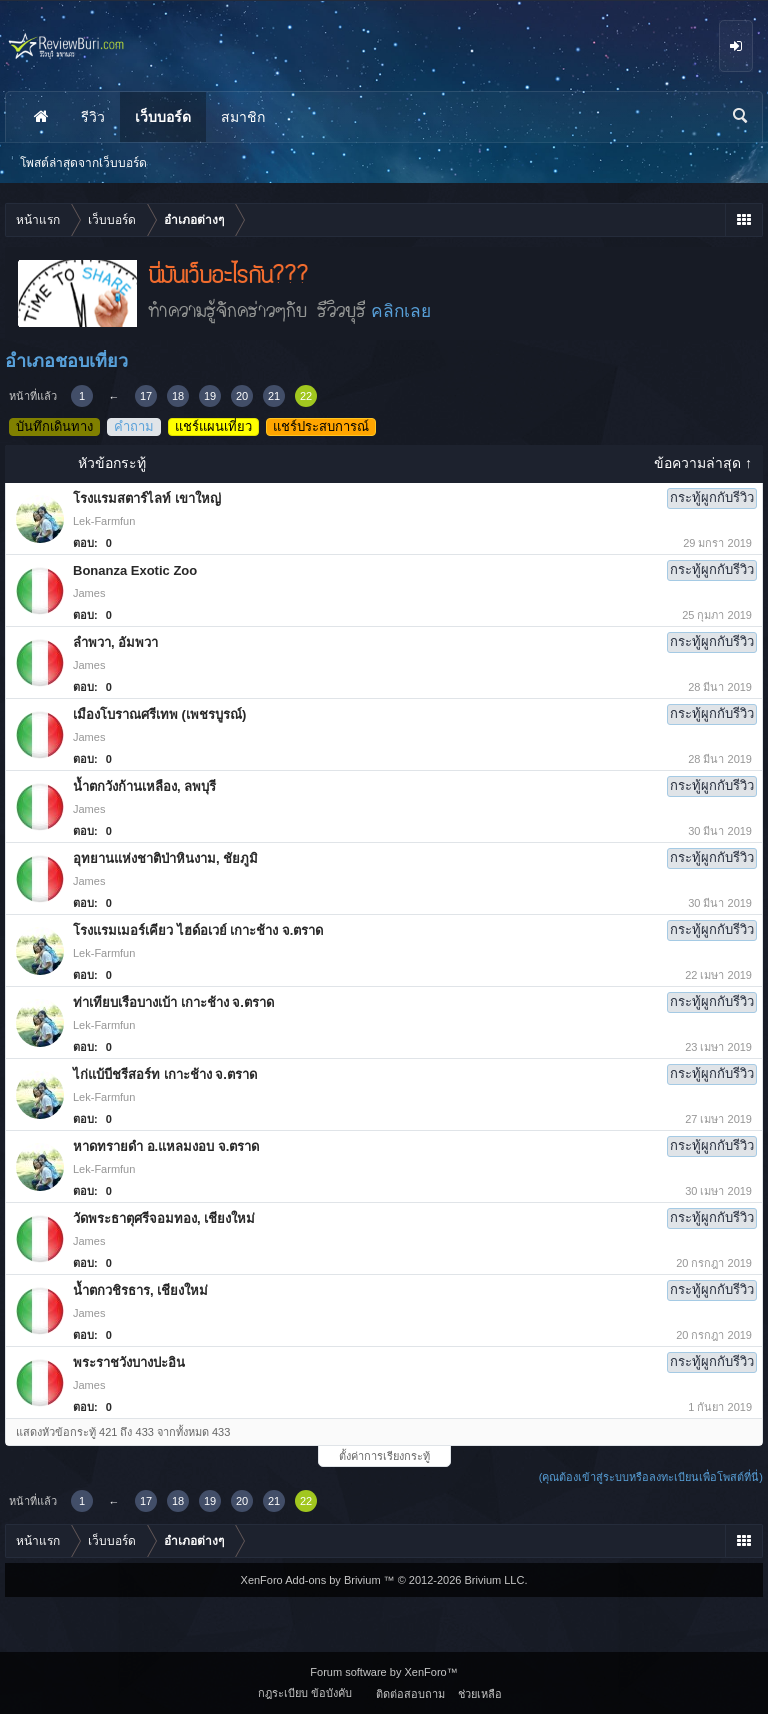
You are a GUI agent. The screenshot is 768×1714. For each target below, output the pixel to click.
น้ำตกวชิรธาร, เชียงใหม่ (140, 1290)
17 (146, 396)
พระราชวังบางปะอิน (129, 1362)
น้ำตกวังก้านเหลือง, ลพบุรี (144, 786)
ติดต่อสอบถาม (410, 1694)
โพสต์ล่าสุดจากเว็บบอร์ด (83, 163)
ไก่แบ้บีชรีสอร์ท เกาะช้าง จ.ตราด (165, 1074)
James (89, 593)
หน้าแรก (41, 117)
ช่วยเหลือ (480, 1694)
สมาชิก (243, 117)
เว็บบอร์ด (163, 117)
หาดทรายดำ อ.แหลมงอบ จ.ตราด (166, 1146)
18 (178, 396)
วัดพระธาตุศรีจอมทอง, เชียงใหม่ (164, 1218)
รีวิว (93, 117)
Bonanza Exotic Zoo (135, 570)
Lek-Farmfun (104, 521)
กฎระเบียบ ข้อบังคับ (305, 1693)
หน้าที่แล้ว (33, 396)
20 (242, 396)
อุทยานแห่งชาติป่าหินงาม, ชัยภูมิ (165, 858)
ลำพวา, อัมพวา (115, 642)
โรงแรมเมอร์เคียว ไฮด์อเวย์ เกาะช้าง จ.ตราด (198, 930)
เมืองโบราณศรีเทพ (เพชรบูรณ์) (159, 714)
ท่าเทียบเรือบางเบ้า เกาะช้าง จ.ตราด (173, 1002)
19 (210, 396)
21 (274, 396)
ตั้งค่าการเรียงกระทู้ (384, 1456)
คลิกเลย (401, 311)
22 (306, 396)
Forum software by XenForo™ (383, 1672)
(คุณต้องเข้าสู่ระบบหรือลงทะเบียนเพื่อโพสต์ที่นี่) (651, 1477)
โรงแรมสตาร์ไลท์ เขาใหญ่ (147, 498)
